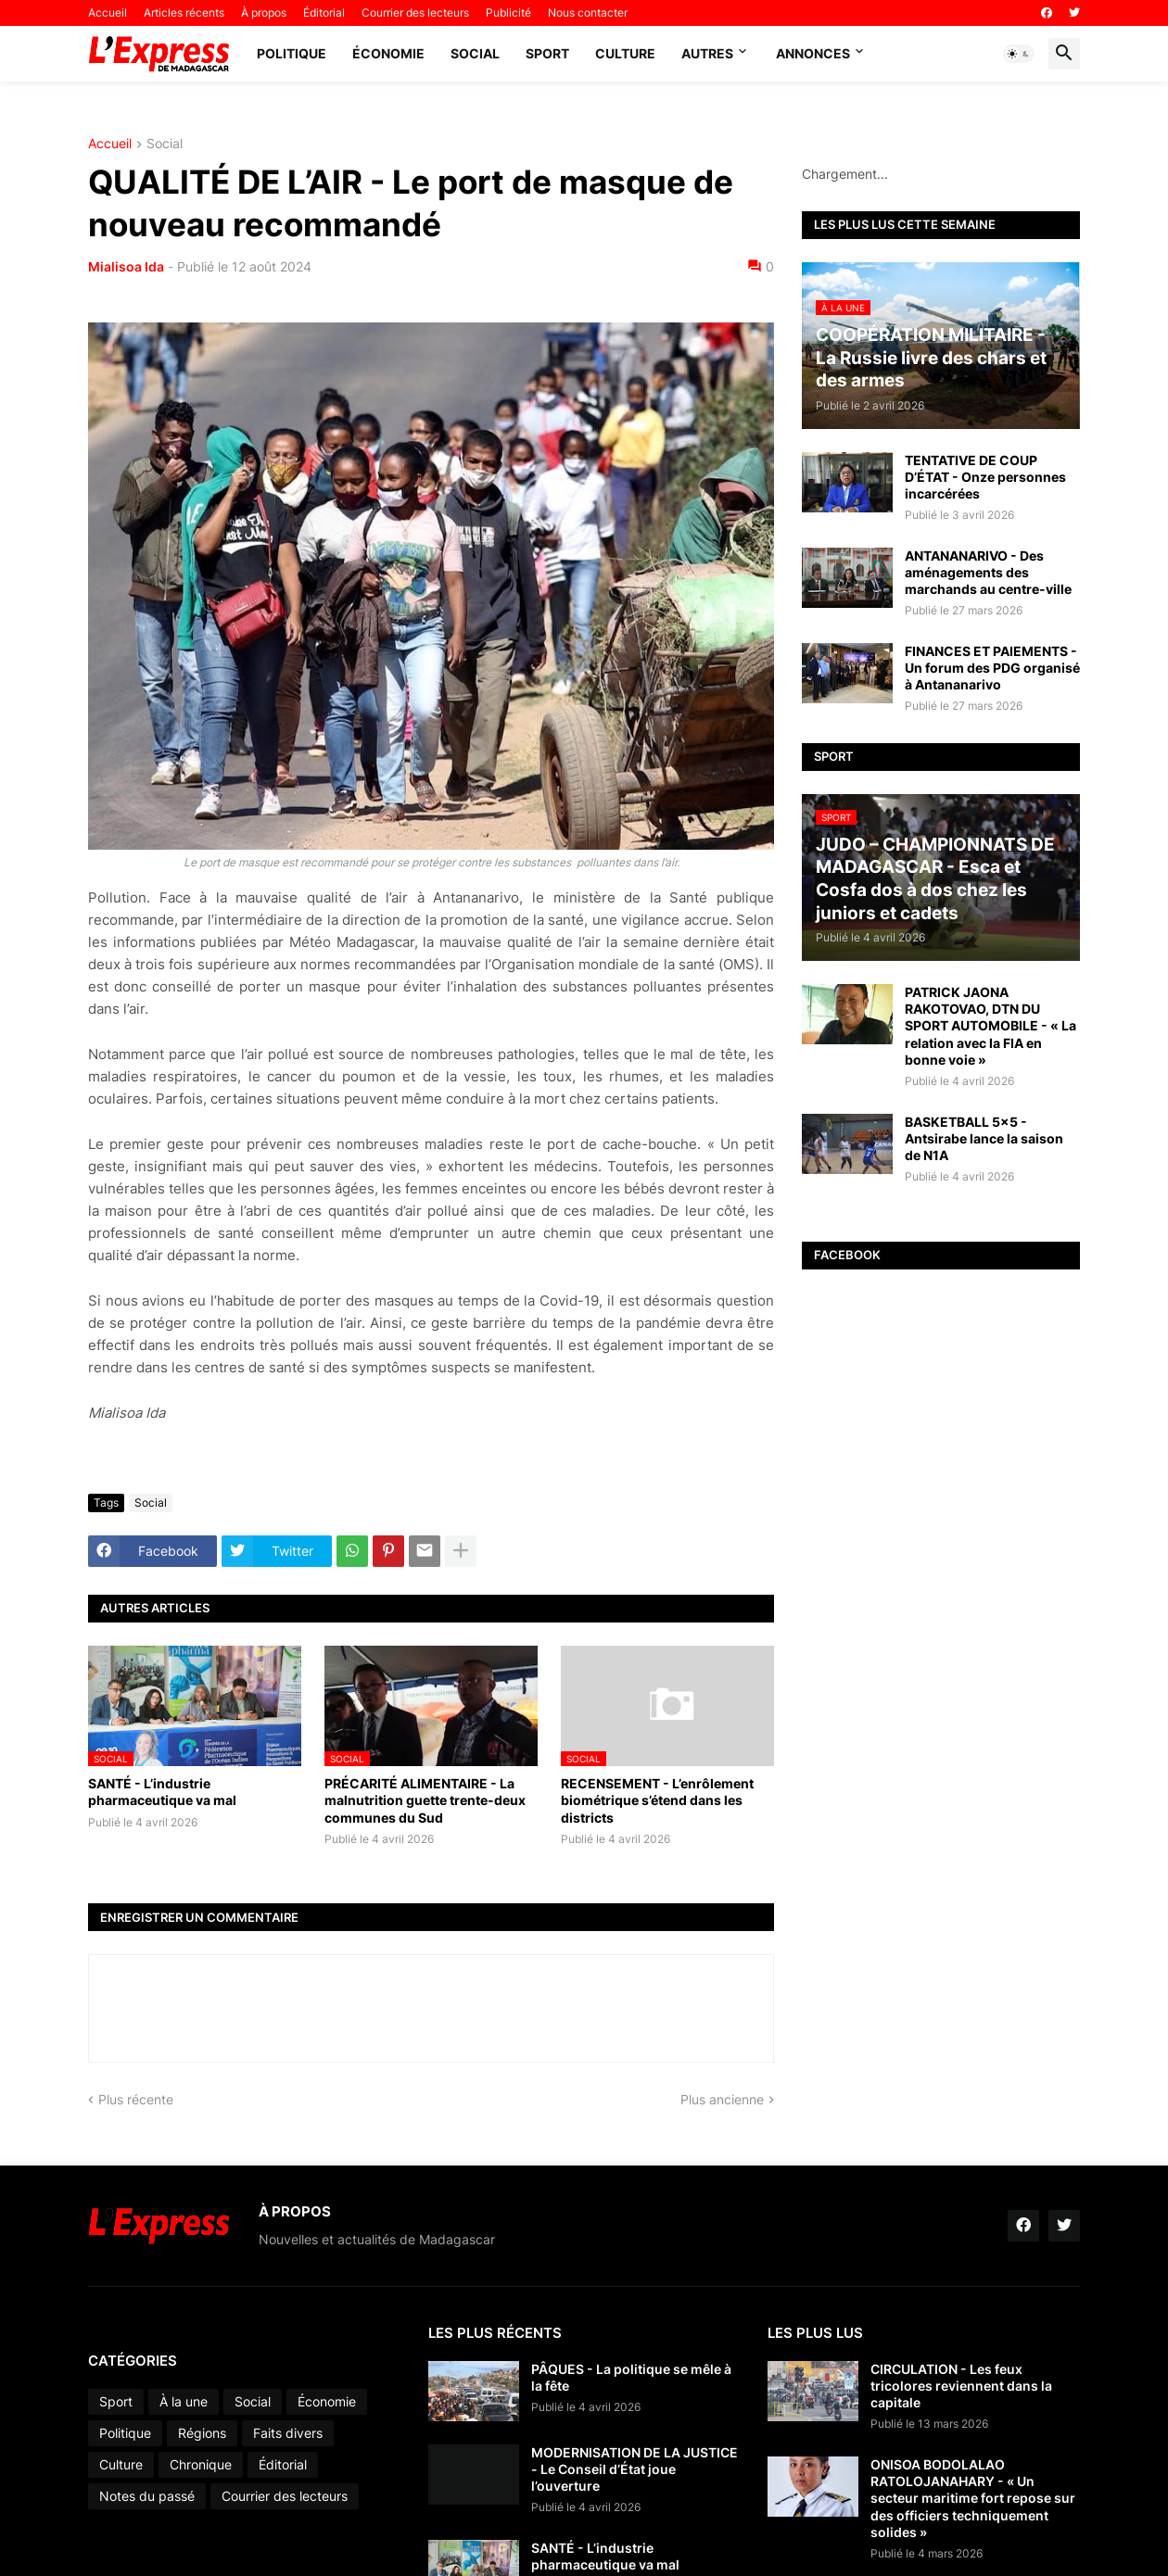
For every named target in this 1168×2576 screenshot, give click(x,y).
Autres (707, 53)
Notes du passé (147, 2496)
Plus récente (135, 2099)
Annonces (813, 53)
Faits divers (288, 2433)
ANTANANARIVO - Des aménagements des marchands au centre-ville (988, 572)
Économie (388, 53)
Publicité (508, 12)
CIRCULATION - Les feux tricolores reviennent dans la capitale (961, 2385)
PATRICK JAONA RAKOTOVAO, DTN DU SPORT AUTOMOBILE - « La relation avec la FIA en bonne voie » (990, 1025)
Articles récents (184, 12)
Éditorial (324, 12)
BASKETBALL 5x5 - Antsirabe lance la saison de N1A (984, 1138)
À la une (183, 2401)
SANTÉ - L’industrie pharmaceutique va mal (162, 1791)
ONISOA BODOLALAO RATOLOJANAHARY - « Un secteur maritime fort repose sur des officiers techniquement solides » (972, 2498)
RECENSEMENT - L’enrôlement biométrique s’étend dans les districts (657, 1800)
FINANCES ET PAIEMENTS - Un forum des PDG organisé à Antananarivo (992, 667)
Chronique (201, 2464)
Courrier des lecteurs (415, 12)
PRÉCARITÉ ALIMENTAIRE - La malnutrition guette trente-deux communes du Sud (425, 1800)
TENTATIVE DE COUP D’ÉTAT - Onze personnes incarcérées (985, 476)
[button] (1019, 53)
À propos (263, 12)
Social (475, 53)
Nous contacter (588, 12)
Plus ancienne (722, 2099)
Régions (202, 2433)
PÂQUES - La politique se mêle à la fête (631, 2377)
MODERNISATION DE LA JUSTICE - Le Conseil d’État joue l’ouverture (634, 2469)
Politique (291, 53)
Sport (547, 53)
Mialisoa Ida (126, 266)
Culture (625, 53)
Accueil (107, 12)
